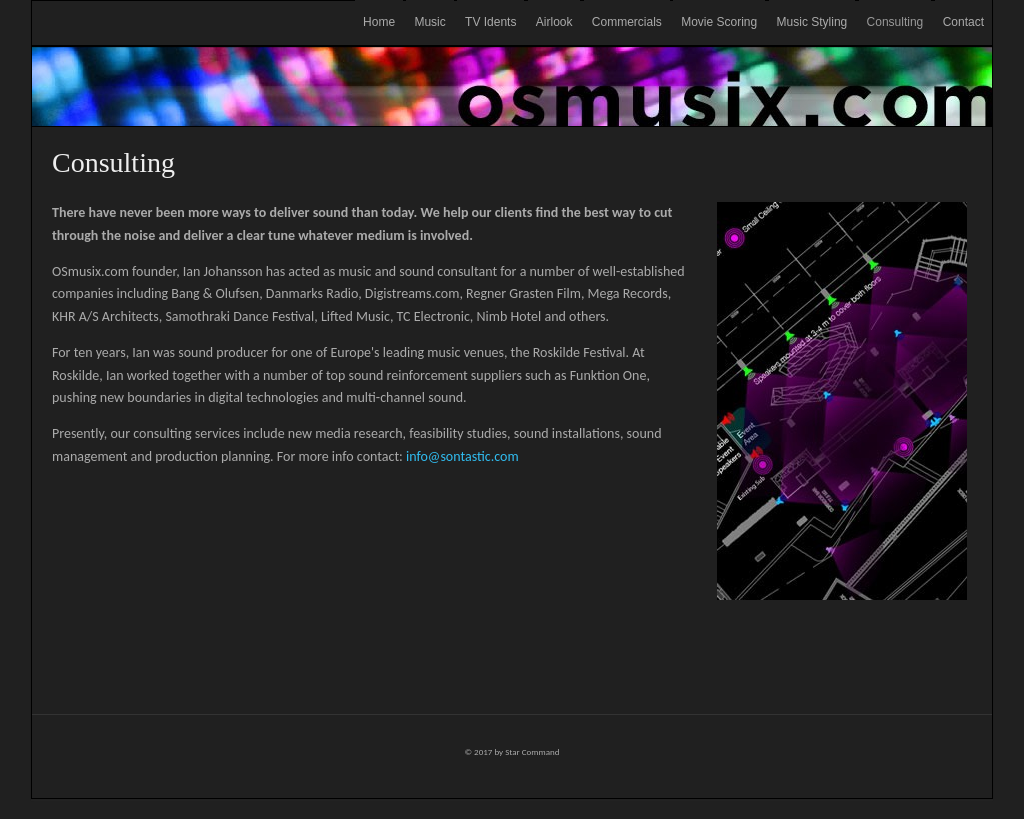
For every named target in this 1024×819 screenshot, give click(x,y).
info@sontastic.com (462, 456)
